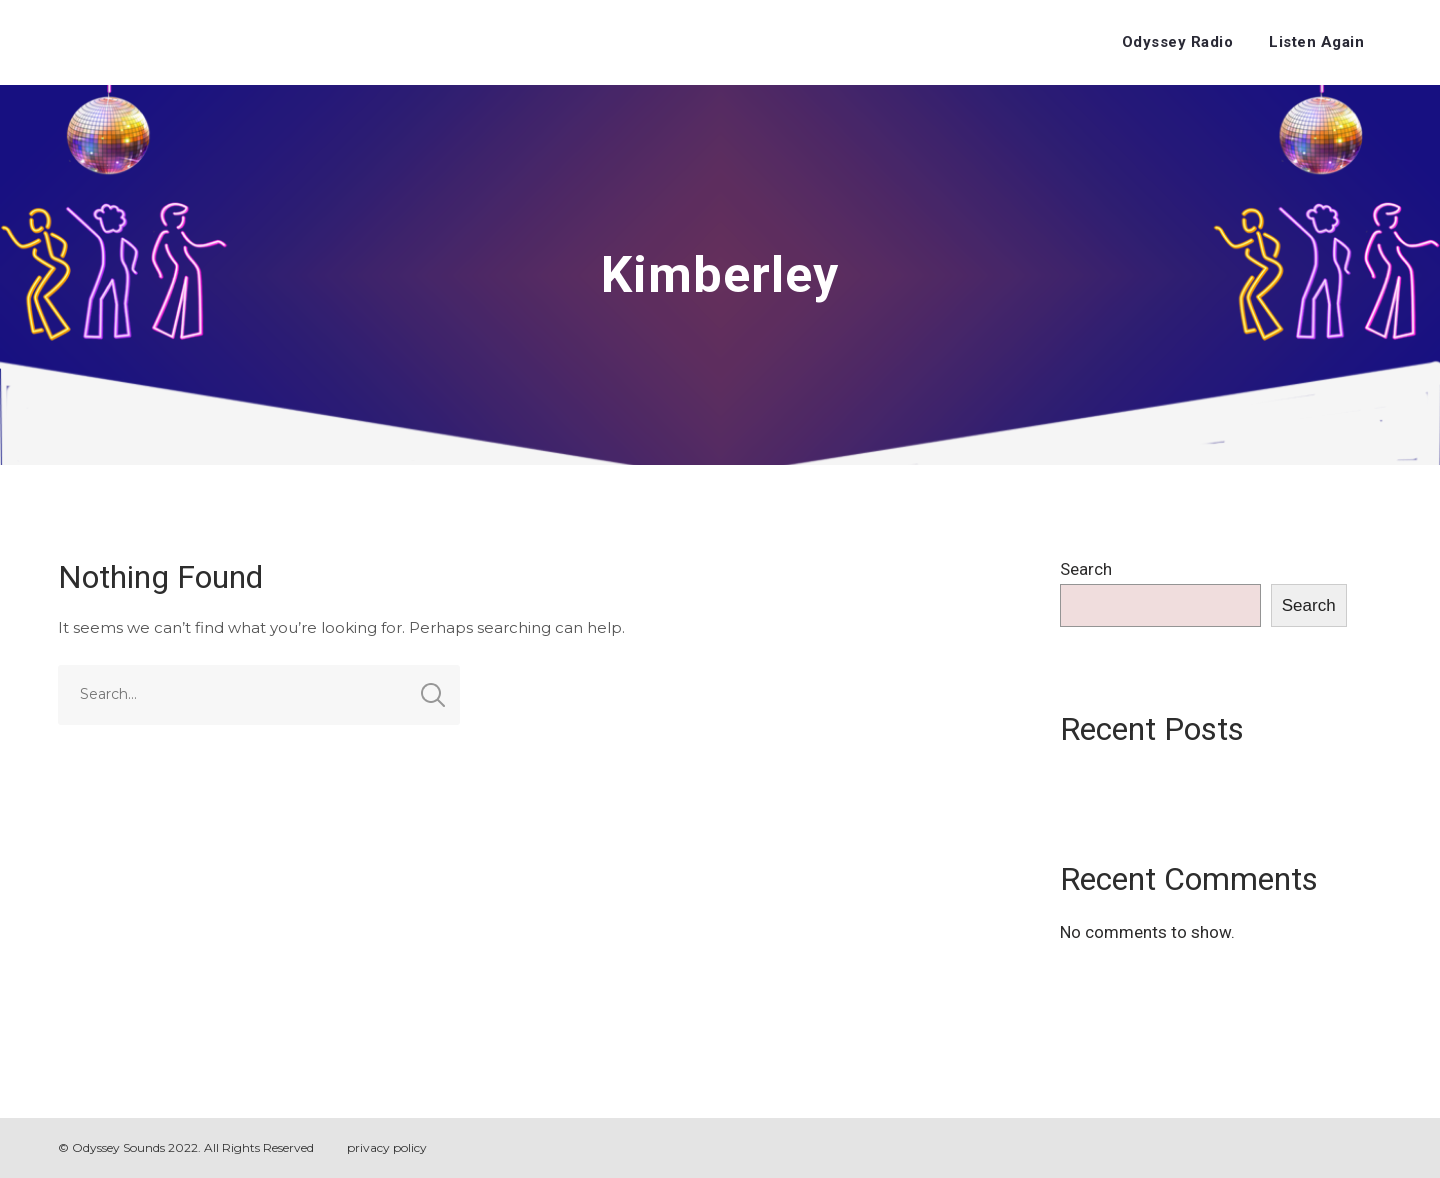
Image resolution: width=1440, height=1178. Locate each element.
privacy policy (387, 1147)
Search (1086, 569)
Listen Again (1316, 42)
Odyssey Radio (1178, 42)
